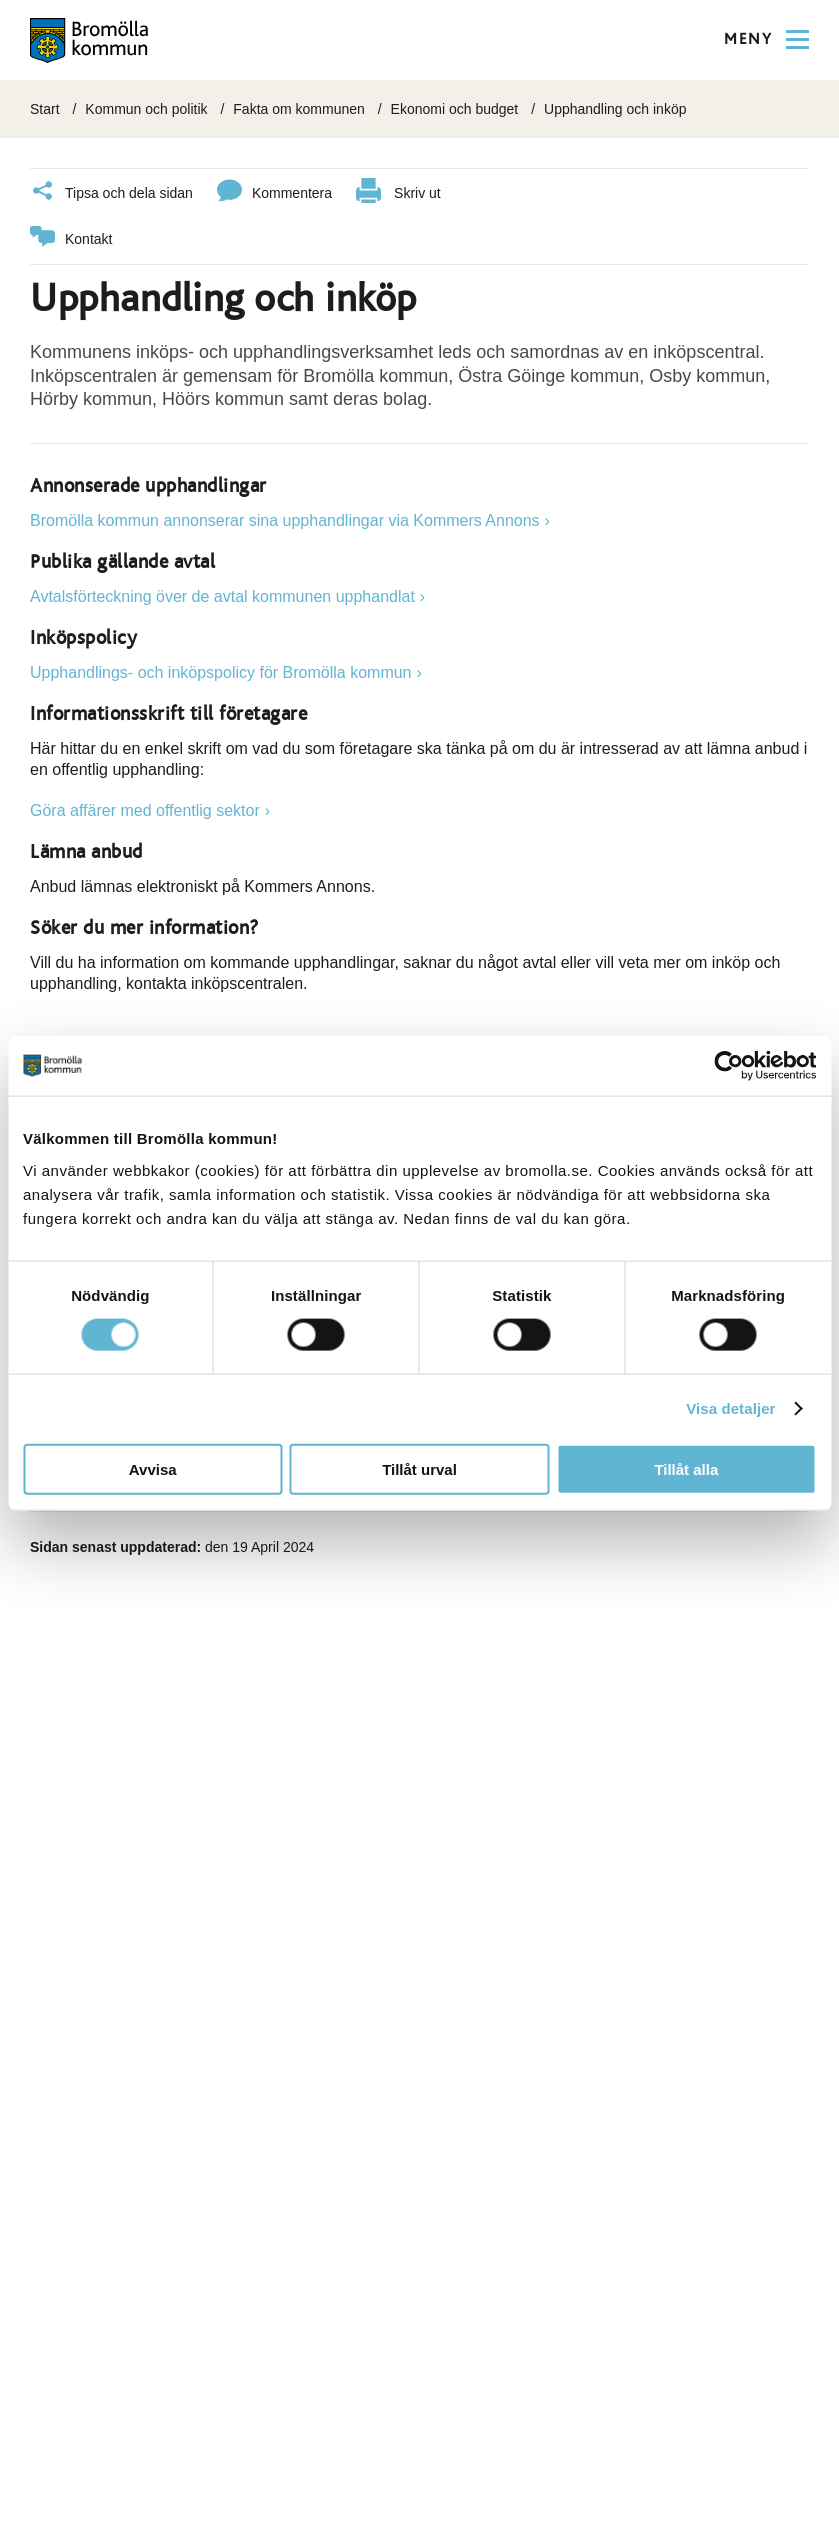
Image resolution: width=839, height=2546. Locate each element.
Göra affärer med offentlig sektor (145, 810)
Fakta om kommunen (299, 109)
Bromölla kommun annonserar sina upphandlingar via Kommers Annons (285, 520)
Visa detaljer (730, 1408)
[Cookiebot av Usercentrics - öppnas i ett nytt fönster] (728, 1066)
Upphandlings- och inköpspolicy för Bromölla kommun (221, 672)
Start (45, 109)
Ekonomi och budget (455, 109)
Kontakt (71, 239)
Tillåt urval (419, 1468)
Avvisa (153, 1468)
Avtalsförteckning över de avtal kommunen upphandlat (222, 596)
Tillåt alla (686, 1468)
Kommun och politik (146, 109)
